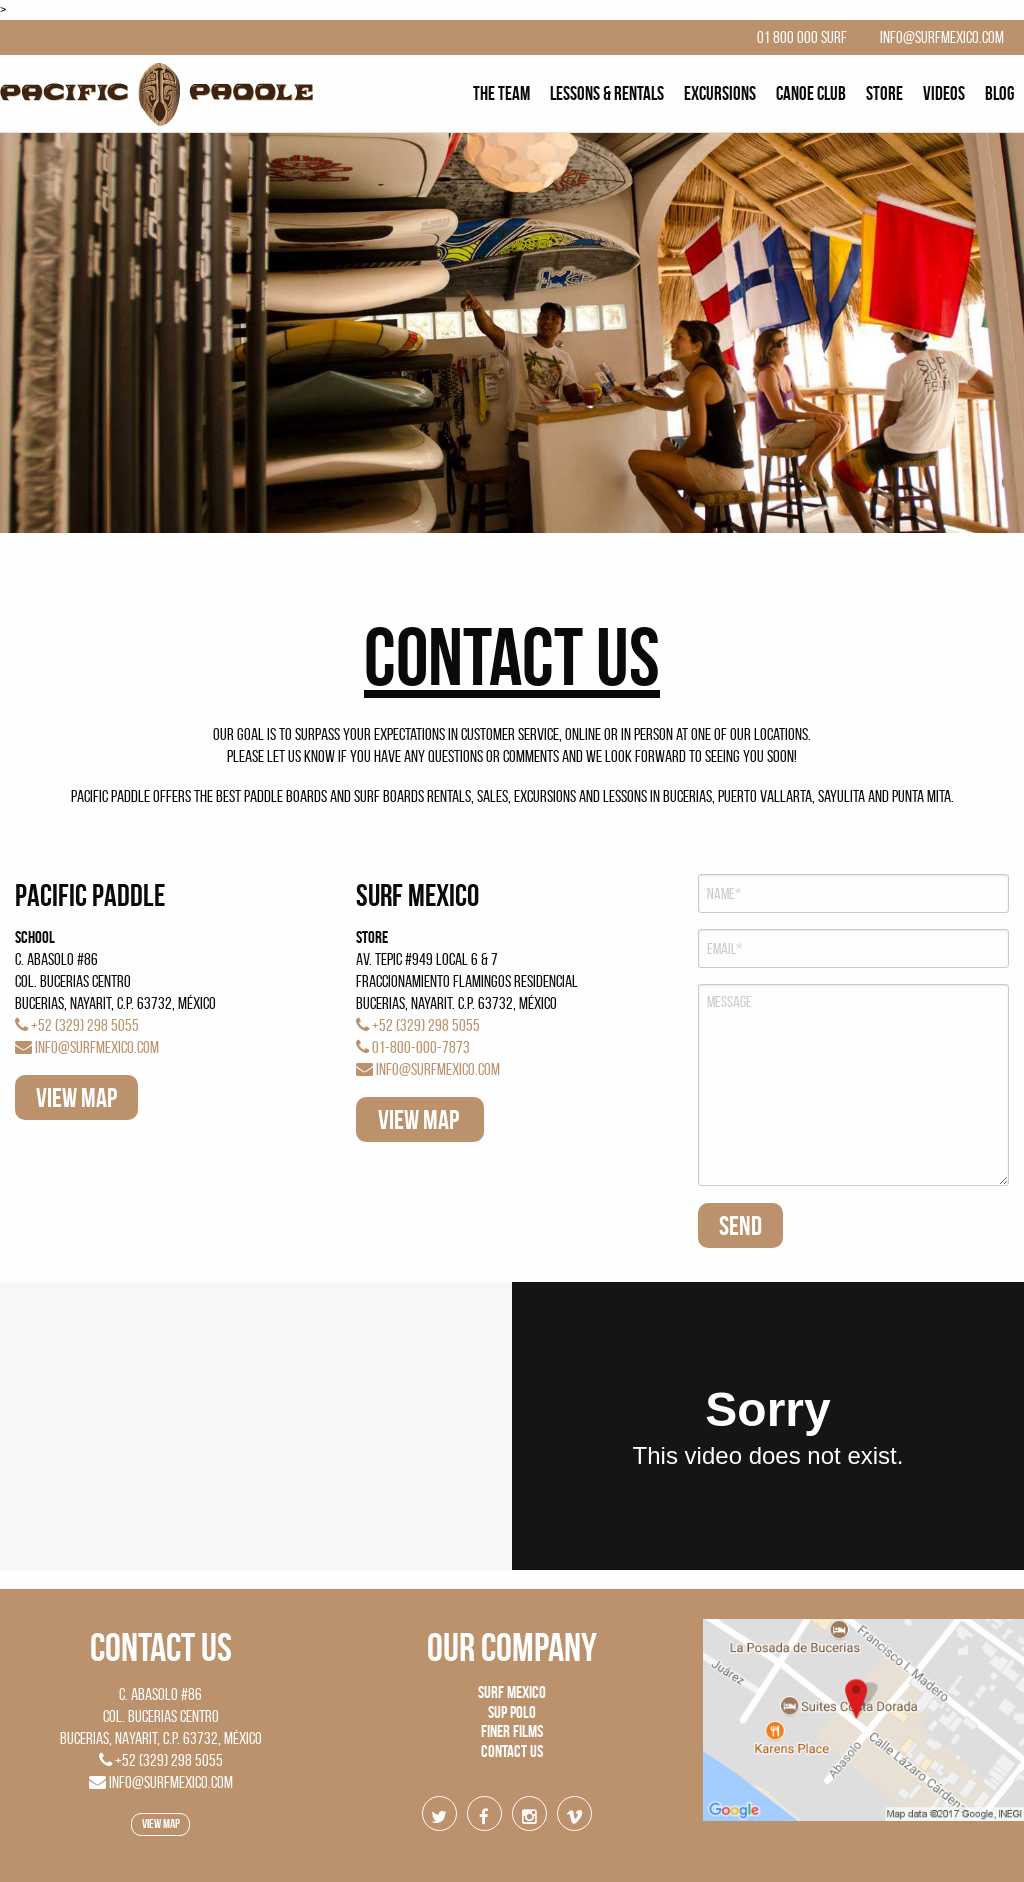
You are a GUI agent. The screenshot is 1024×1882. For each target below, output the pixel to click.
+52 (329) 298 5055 (77, 1025)
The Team (501, 93)
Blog (999, 93)
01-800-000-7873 (413, 1047)
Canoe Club (811, 93)
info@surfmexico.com (87, 1047)
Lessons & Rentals (607, 93)
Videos (944, 93)
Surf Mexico (512, 1692)
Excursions (720, 93)
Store (884, 93)
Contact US (161, 1647)
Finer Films (512, 1731)
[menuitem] (501, 93)
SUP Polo (512, 1712)
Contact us (512, 1751)
